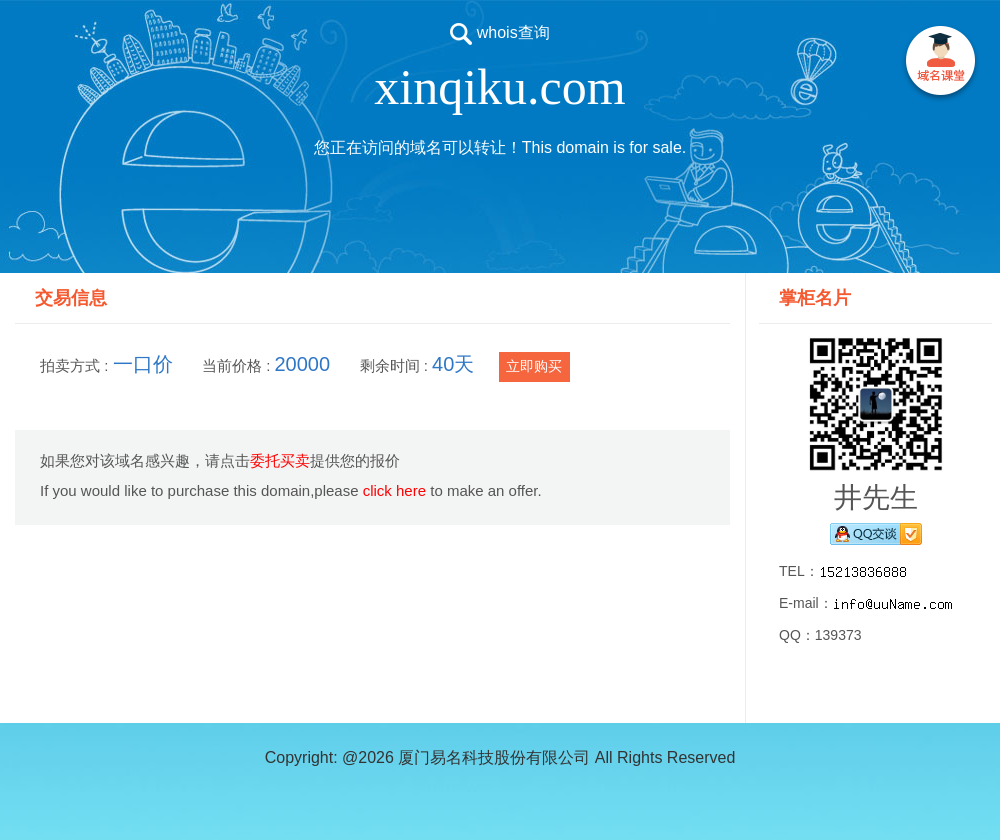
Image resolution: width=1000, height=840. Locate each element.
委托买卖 (280, 460)
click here (394, 490)
